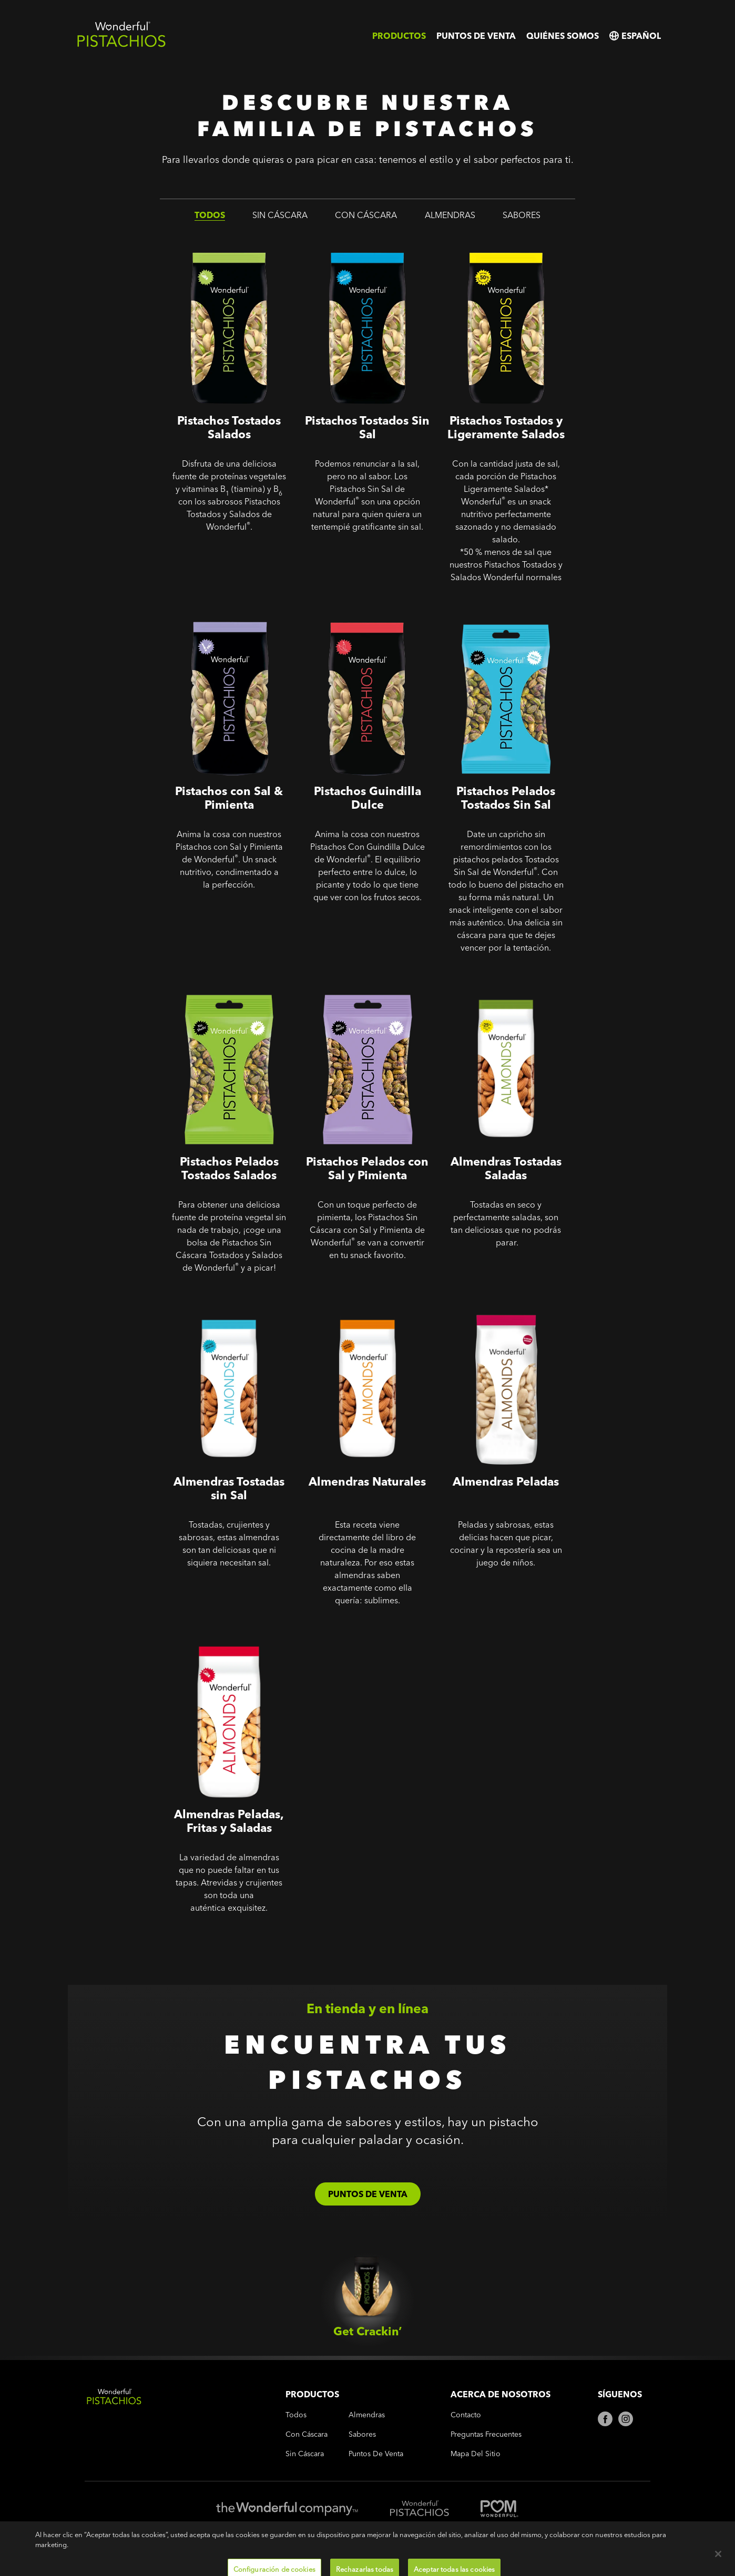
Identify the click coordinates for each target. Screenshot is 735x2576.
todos (210, 215)
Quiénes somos (562, 35)
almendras (450, 215)
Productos (399, 35)
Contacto (466, 2414)
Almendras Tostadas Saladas (494, 979)
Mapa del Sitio (476, 2453)
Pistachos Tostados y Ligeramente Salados (482, 245)
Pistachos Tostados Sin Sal (355, 238)
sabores (521, 215)
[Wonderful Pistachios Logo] (121, 45)
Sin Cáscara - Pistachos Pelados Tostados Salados (228, 986)
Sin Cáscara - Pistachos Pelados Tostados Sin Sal (505, 616)
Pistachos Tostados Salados (219, 238)
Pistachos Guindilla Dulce (353, 609)
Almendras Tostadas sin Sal (207, 1299)
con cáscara (366, 215)
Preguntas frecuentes (486, 2434)
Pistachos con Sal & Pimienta (222, 609)
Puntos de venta (476, 35)
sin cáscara (280, 215)
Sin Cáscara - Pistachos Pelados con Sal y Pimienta (365, 986)
